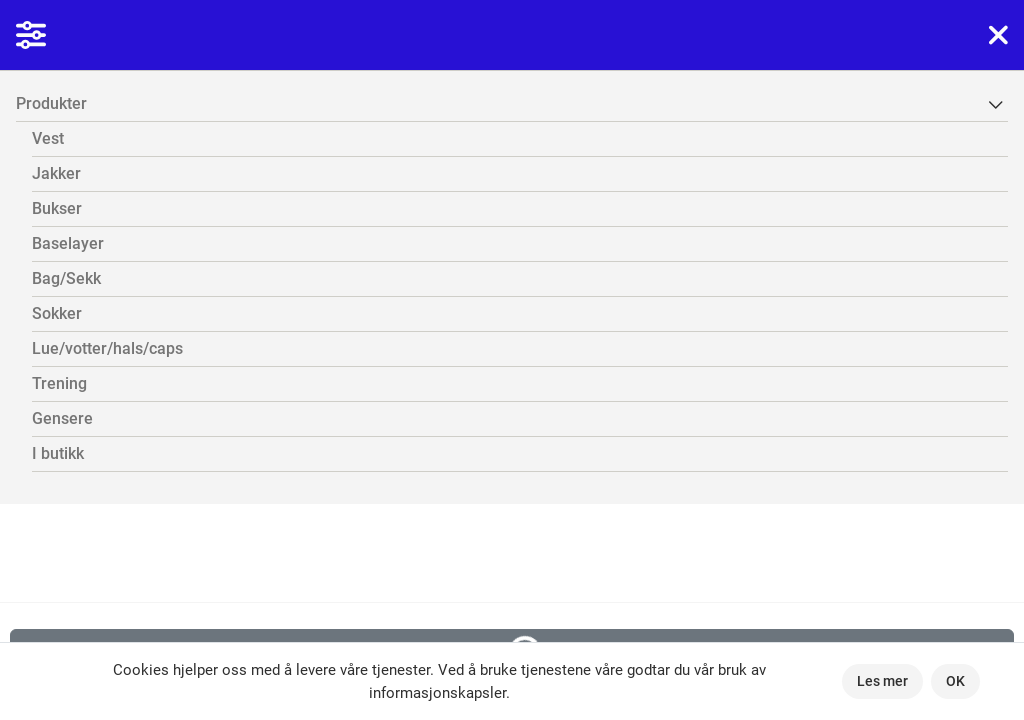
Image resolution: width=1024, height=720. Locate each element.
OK (955, 681)
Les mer (882, 681)
